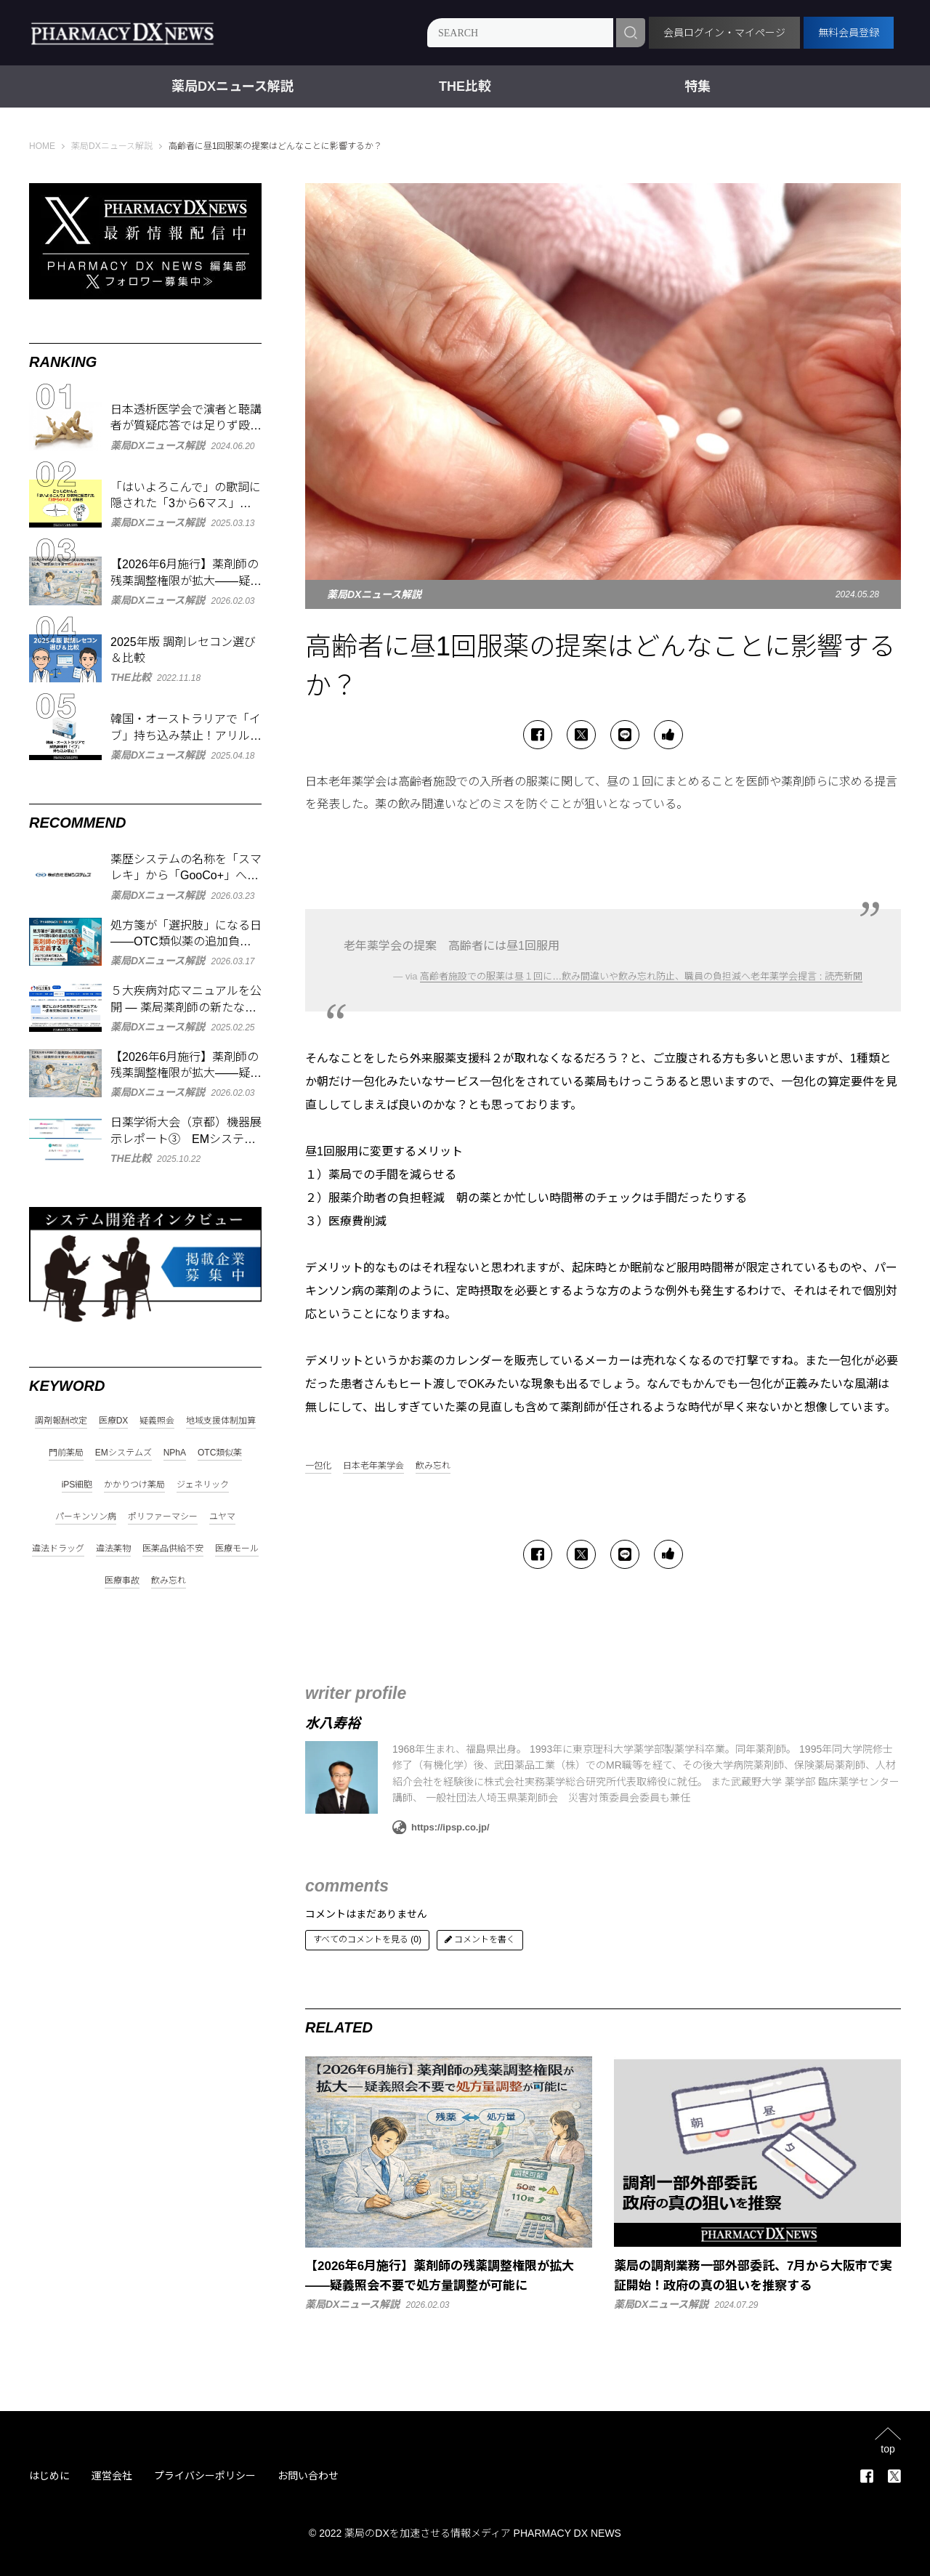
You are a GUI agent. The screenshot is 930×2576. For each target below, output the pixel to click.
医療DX (114, 1421)
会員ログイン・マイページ (724, 33)
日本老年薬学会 (373, 1466)
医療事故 (122, 1581)
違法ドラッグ (58, 1549)
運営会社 (112, 2476)
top (887, 2448)
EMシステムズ (123, 1453)
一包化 (318, 1466)
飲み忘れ (433, 1466)
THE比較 (465, 86)
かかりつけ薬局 (134, 1485)
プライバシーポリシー (205, 2476)
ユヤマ (222, 1517)
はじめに (49, 2476)
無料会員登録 (848, 33)
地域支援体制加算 (221, 1421)
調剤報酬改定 (61, 1421)
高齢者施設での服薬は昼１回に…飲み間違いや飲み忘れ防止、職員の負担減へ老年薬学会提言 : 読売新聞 (641, 976)
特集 (697, 86)
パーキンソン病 (85, 1517)
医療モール (237, 1549)
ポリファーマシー (163, 1517)
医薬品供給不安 (172, 1549)
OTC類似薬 (220, 1453)
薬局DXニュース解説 (232, 86)
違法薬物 (113, 1549)
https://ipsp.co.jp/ (441, 1827)
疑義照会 (157, 1421)
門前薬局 (66, 1453)
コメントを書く (480, 1939)
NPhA (174, 1453)
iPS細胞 (77, 1485)
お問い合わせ (308, 2476)
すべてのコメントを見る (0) (367, 1939)
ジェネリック (203, 1485)
